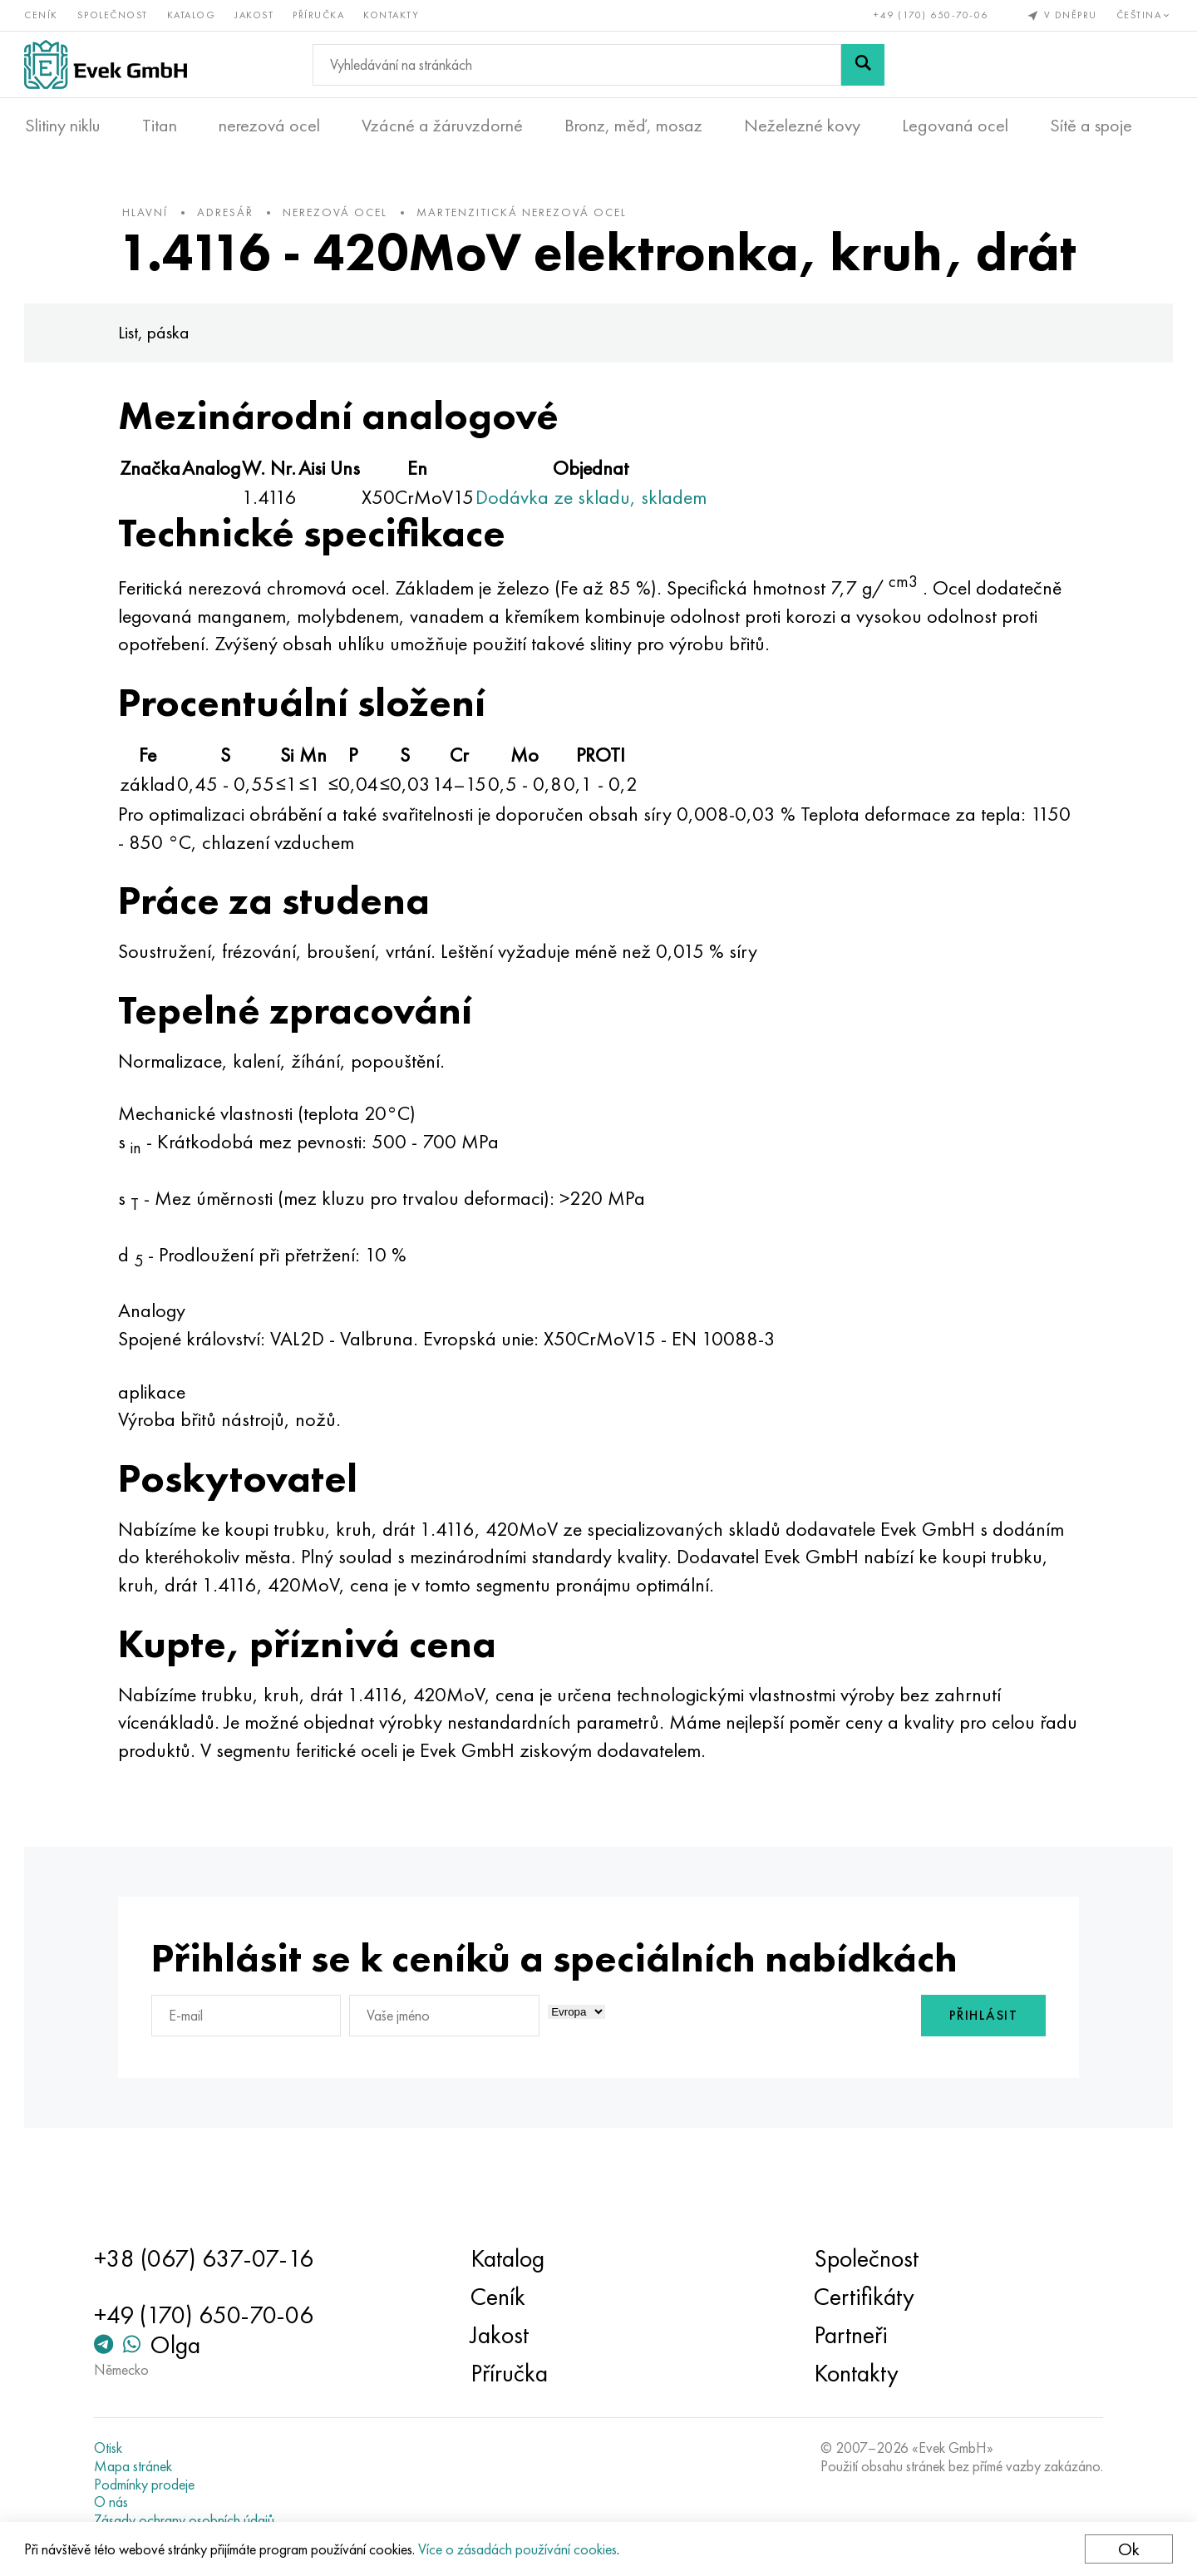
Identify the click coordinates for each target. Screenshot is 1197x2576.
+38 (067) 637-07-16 (207, 2259)
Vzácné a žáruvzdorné (442, 125)
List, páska (158, 389)
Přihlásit (979, 2071)
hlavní (149, 215)
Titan (159, 125)
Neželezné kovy (802, 125)
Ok (1128, 2549)
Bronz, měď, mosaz (633, 125)
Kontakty (392, 15)
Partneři (849, 2336)
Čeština (1144, 15)
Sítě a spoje (1091, 125)
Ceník (42, 15)
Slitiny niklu (63, 125)
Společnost (113, 15)
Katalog (192, 15)
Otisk (111, 2449)
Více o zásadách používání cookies (518, 2549)
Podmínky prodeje (147, 2484)
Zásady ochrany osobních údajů (187, 2520)
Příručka (319, 15)
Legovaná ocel (955, 125)
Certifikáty (862, 2297)
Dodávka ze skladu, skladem (595, 553)
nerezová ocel (269, 125)
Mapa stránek (136, 2466)
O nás (114, 2503)
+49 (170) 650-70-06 (931, 15)
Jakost (254, 15)
